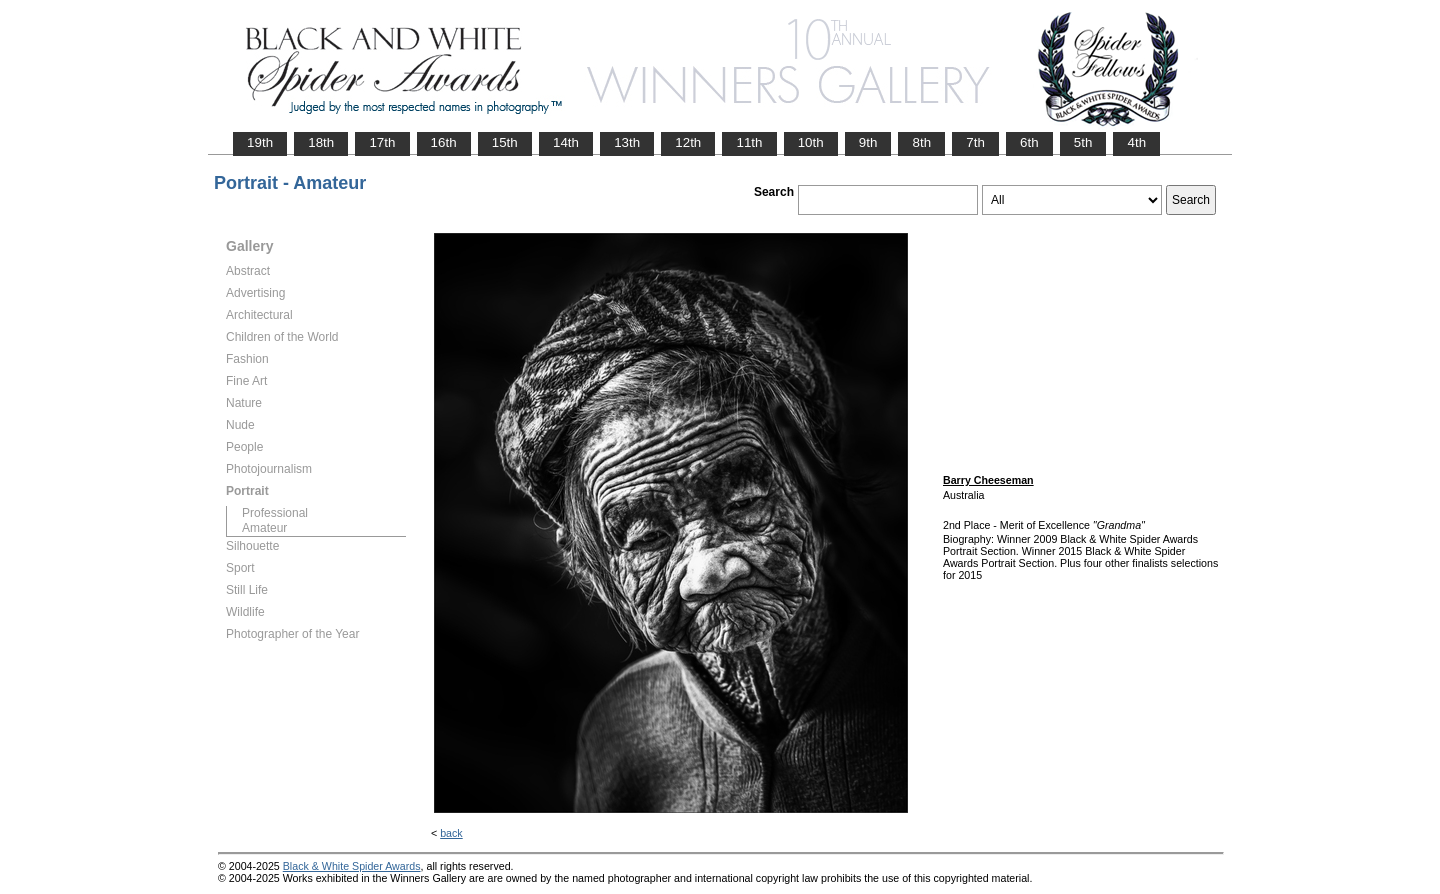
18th (321, 142)
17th (382, 142)
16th (444, 142)
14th (566, 142)
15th (505, 142)
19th (260, 142)
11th (749, 142)
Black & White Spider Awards (352, 866)
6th (1029, 142)
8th (921, 142)
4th (1136, 142)
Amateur (264, 528)
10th (811, 142)
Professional (275, 513)
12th (688, 142)
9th (868, 142)
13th (627, 142)
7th (975, 142)
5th (1083, 142)
